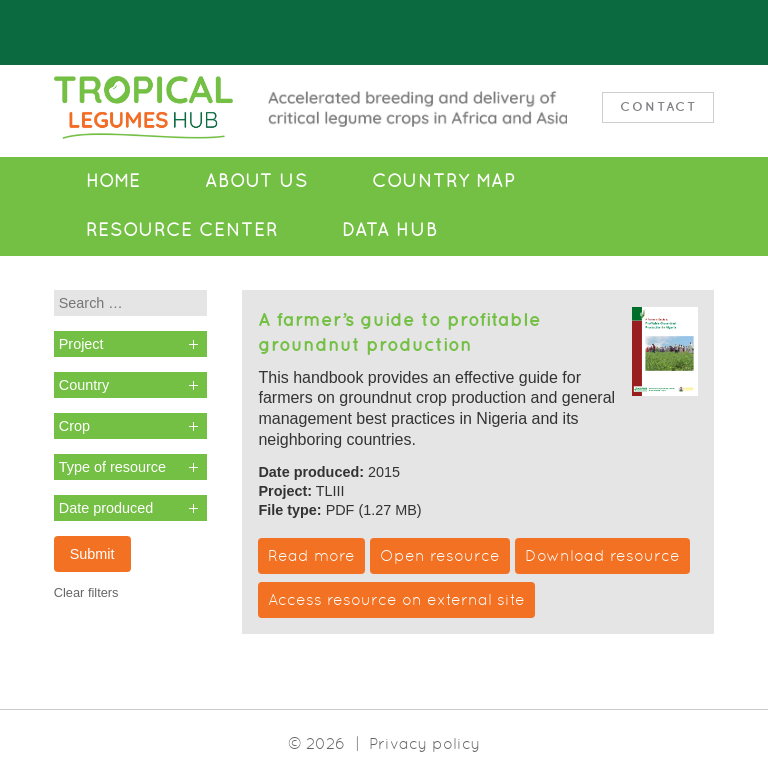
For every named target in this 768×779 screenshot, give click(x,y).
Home (113, 181)
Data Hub (390, 230)
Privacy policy (424, 743)
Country (84, 385)
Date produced (106, 508)
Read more (311, 555)
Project (81, 344)
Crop (74, 426)
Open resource (440, 555)
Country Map (443, 181)
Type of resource (112, 467)
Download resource (602, 555)
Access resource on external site (396, 599)
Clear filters (86, 592)
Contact (658, 106)
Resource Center (182, 230)
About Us (256, 181)
